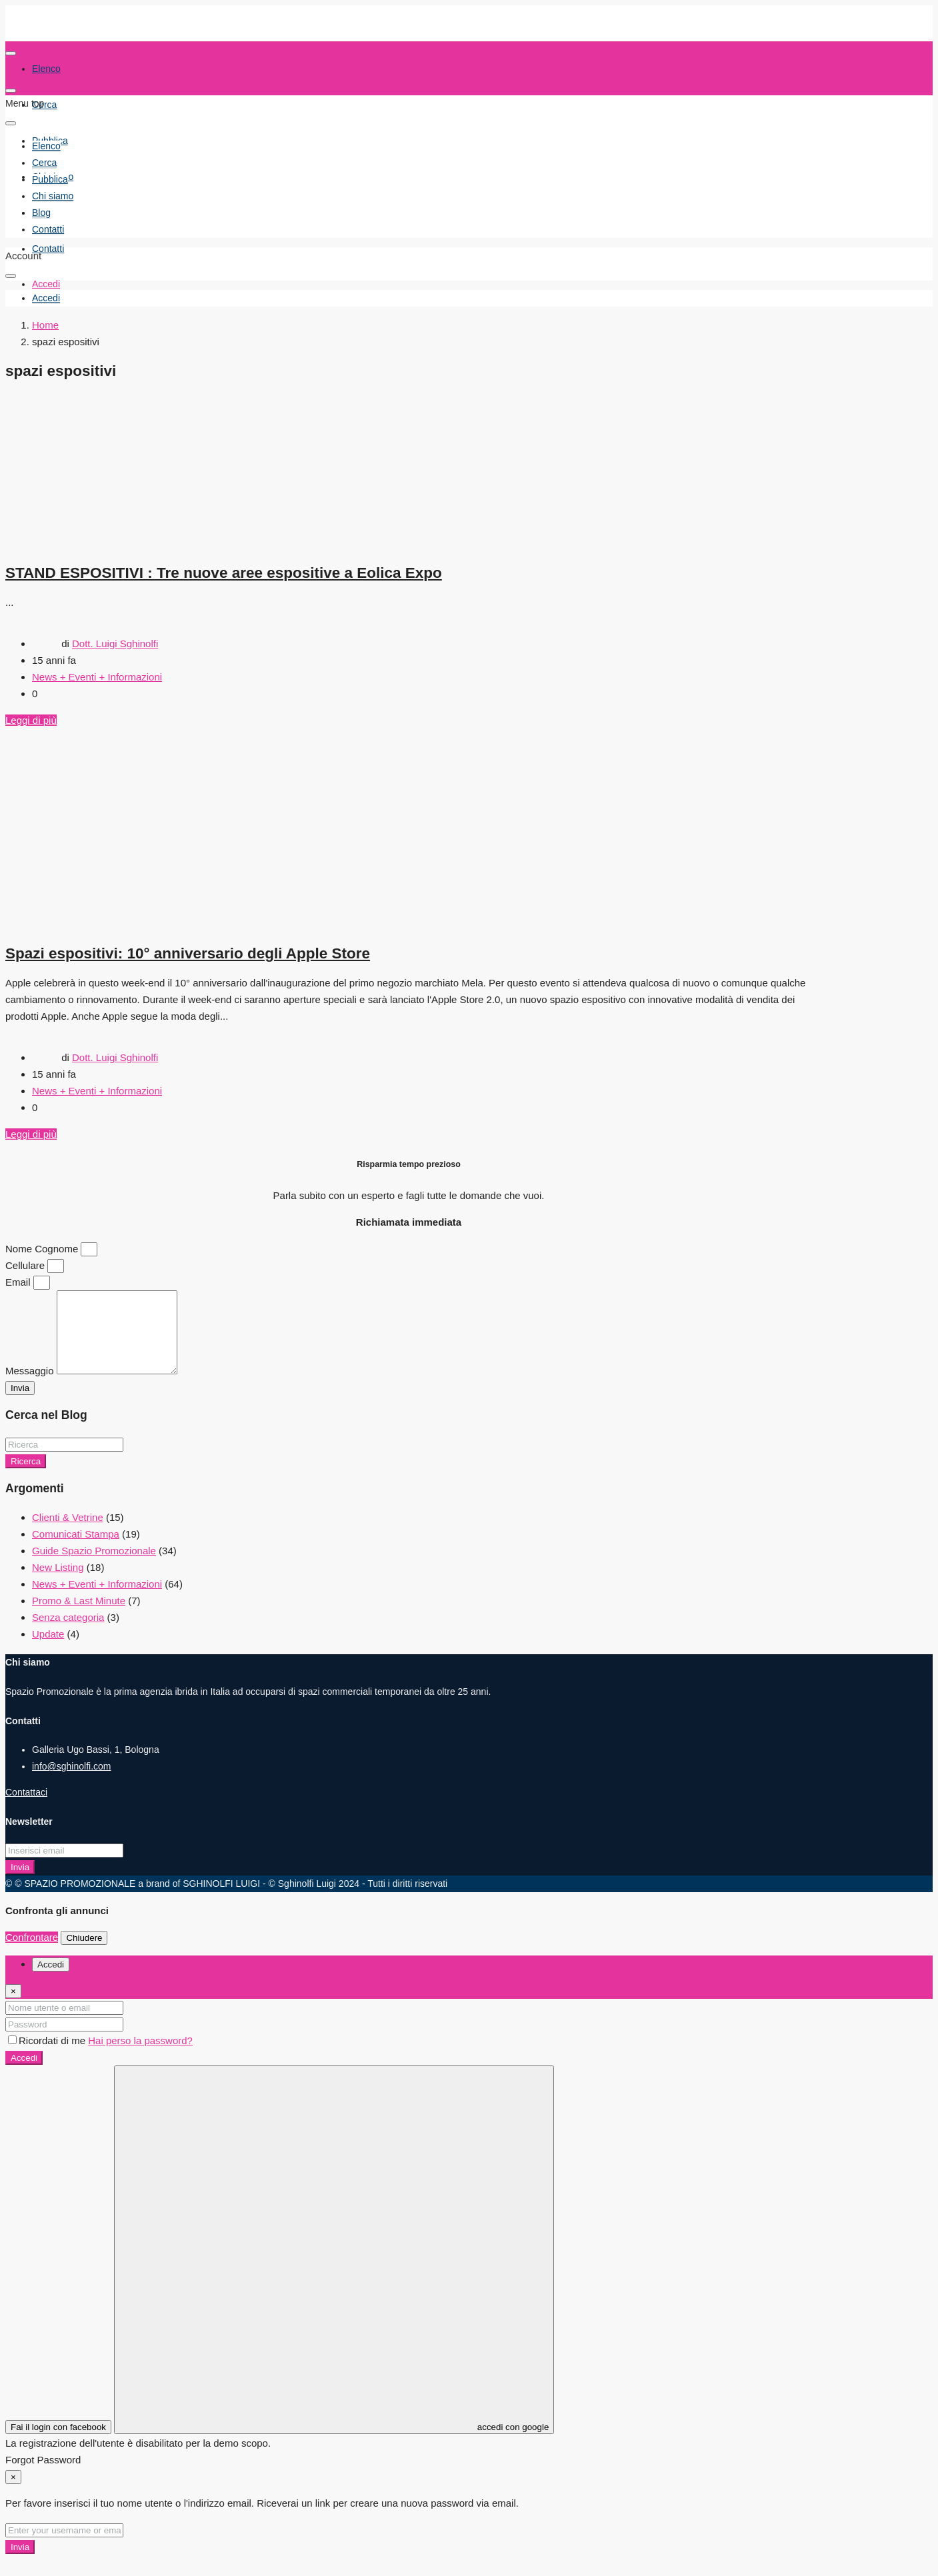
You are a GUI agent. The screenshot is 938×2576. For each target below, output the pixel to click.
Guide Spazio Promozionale (94, 1566)
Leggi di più (31, 720)
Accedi (24, 2074)
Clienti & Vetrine (67, 1533)
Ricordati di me (48, 2056)
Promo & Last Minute (78, 1616)
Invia (20, 1883)
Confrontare (31, 1953)
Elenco (46, 146)
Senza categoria (68, 1633)
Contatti (48, 248)
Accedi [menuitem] (46, 284)
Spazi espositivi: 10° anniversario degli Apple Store (187, 953)
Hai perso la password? (140, 2056)
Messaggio (31, 1386)
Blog (41, 212)
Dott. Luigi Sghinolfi (115, 643)
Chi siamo (52, 196)
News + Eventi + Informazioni (97, 676)
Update (48, 1650)
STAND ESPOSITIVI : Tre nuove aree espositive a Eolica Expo (223, 573)
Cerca (44, 104)
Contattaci (26, 1808)
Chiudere (84, 1954)
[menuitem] (46, 298)
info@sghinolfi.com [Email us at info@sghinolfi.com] (71, 1782)
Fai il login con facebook (58, 2443)
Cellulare (26, 1265)
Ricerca (26, 1477)
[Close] (13, 2007)
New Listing (58, 1583)
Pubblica (50, 179)
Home (45, 325)
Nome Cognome (43, 1248)
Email (19, 1282)
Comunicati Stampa (75, 1550)
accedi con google (334, 2265)
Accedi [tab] (50, 1980)
